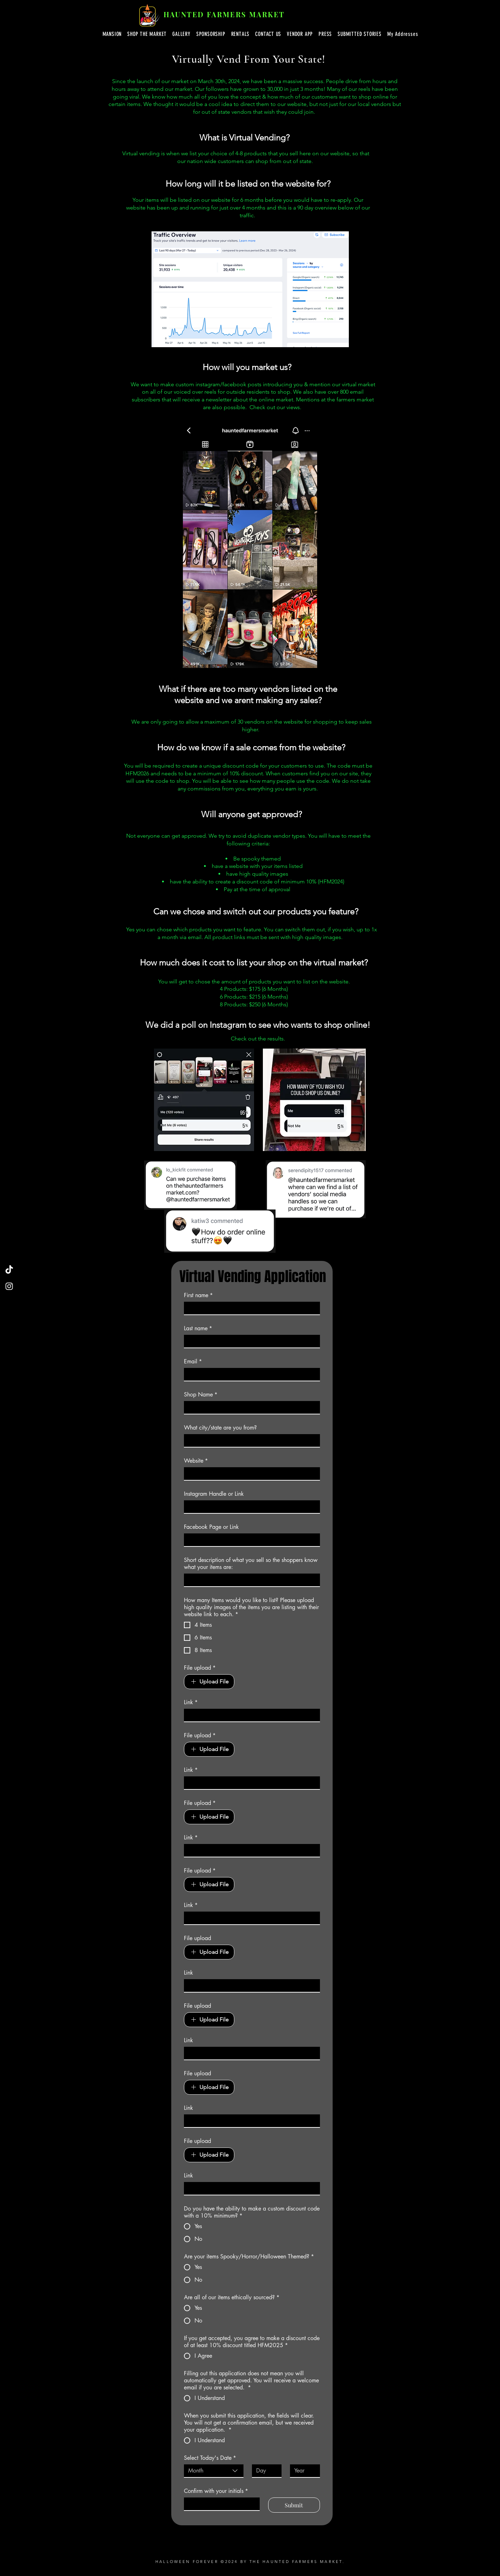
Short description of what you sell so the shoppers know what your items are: (250, 1564)
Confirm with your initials (216, 2491)
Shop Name (200, 1394)
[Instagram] (9, 1286)
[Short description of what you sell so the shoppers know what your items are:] (250, 1580)
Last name (198, 1328)
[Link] (250, 1715)
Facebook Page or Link (211, 1527)
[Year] (303, 2470)
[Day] (265, 2470)
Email (193, 1361)
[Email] (250, 1374)
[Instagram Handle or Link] (250, 1506)
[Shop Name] (250, 1407)
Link (191, 1702)
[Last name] (250, 1341)
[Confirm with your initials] (219, 2503)
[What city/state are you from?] (250, 1440)
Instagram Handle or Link (214, 1494)
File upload (200, 1667)
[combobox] (213, 2471)
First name (198, 1295)
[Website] (250, 1473)
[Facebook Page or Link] (250, 1539)
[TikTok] (9, 1270)
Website (196, 1460)
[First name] (250, 1308)
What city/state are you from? (220, 1427)
